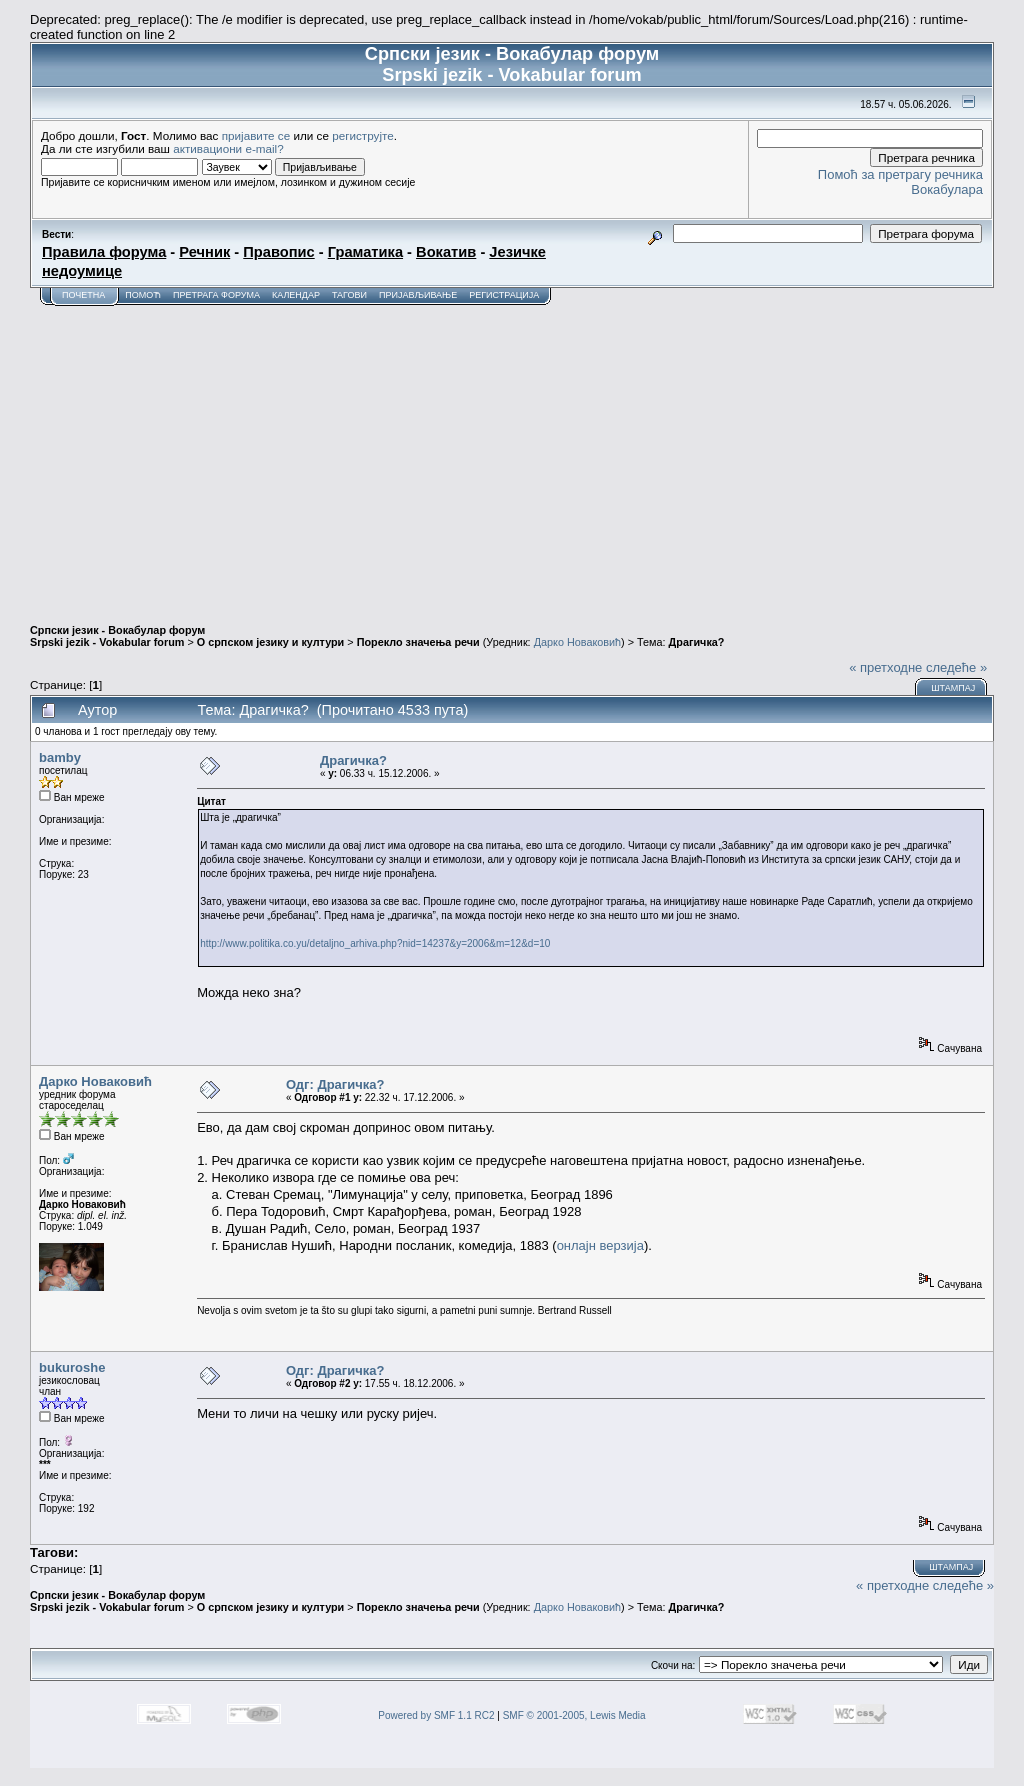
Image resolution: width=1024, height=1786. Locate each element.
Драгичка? (697, 642)
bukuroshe (72, 1367)
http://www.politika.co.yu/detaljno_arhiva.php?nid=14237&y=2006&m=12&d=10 (375, 943)
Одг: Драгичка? (335, 1084)
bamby (60, 757)
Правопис (278, 252)
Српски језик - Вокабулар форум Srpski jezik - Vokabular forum (117, 636)
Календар (296, 295)
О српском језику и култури (270, 642)
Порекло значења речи (418, 642)
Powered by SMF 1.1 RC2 (436, 1715)
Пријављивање (418, 295)
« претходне (885, 667)
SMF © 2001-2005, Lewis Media (574, 1715)
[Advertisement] (512, 456)
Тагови (349, 295)
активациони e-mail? (228, 148)
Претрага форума (216, 295)
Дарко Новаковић (577, 642)
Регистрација (504, 295)
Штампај (953, 688)
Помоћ (143, 295)
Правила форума (104, 252)
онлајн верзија (600, 1245)
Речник (204, 252)
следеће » (956, 667)
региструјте (363, 135)
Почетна (83, 295)
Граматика (365, 252)
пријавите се (256, 135)
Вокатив (446, 252)
